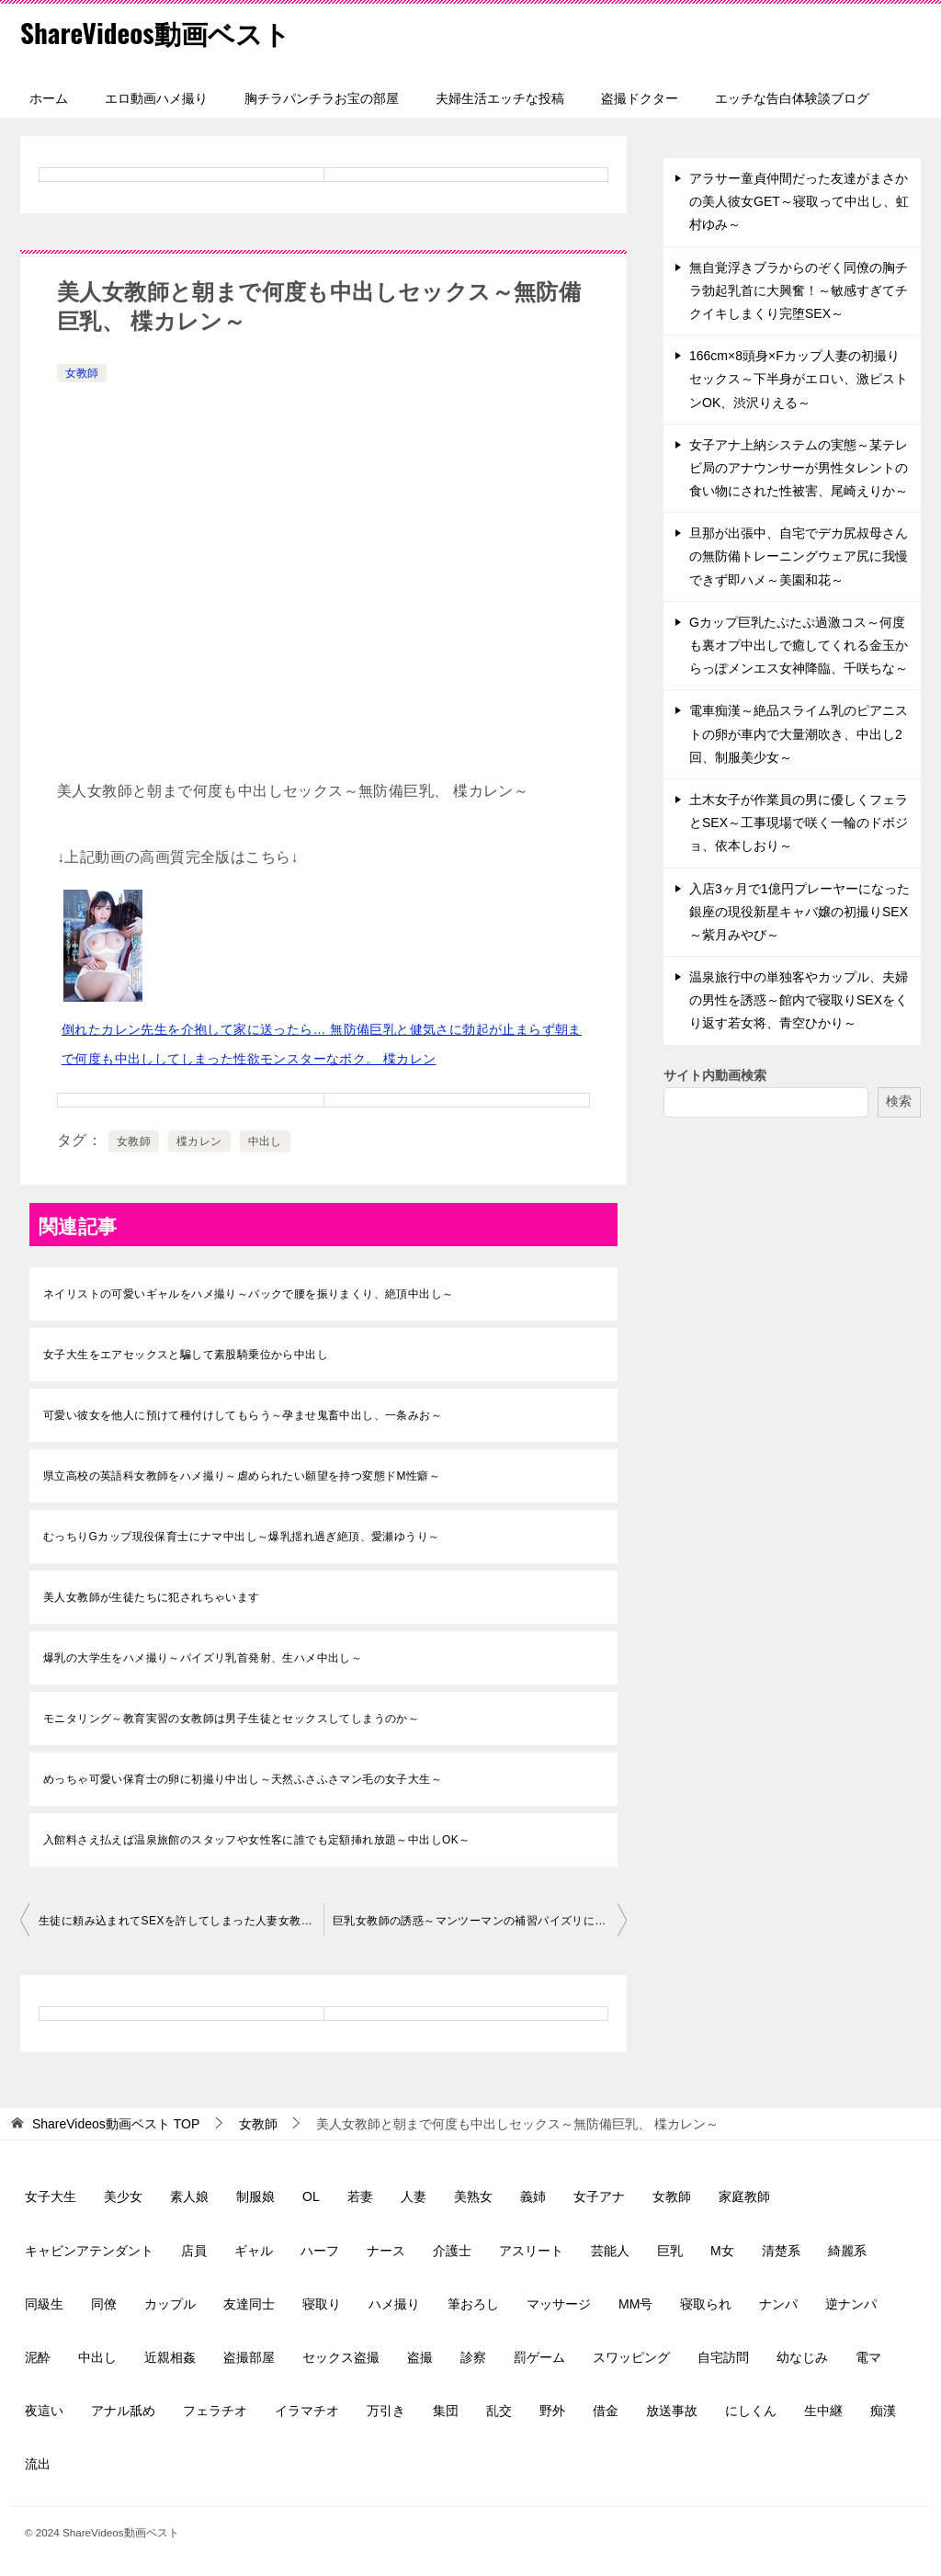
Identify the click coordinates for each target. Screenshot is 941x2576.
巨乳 (670, 2250)
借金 (605, 2410)
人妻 (413, 2196)
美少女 (123, 2196)
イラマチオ (307, 2410)
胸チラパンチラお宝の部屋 (321, 98)
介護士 (452, 2250)
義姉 (533, 2196)
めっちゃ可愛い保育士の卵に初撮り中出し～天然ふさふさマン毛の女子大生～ (242, 1779)
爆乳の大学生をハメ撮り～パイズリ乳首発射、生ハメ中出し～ (202, 1657)
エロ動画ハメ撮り (156, 98)
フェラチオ (215, 2410)
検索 (899, 1101)
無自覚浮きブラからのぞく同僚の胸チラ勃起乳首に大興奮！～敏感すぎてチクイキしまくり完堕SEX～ (798, 290)
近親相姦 (170, 2357)
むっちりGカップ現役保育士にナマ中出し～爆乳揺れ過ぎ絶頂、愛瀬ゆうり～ (241, 1536)
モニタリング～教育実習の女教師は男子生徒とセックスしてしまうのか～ (231, 1718)
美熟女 (473, 2196)
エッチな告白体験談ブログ (792, 98)
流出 (38, 2464)
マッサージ (559, 2304)
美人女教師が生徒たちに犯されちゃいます (151, 1597)
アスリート (531, 2250)
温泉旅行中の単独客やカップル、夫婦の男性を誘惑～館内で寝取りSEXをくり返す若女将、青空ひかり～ (798, 1000)
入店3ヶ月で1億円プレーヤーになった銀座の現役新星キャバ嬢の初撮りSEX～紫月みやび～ (799, 911)
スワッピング (631, 2357)
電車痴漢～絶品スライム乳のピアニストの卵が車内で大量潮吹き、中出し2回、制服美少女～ (798, 733)
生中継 (823, 2410)
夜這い (44, 2410)
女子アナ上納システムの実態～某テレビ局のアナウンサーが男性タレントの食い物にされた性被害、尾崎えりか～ (798, 467)
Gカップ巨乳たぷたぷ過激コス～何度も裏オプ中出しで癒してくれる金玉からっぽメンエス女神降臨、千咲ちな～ (798, 645)
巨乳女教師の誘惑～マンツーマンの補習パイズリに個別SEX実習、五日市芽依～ (480, 1920)
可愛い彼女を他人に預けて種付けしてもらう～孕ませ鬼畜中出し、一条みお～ (242, 1415)
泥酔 (38, 2357)
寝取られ (705, 2304)
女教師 (81, 373)
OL (311, 2196)
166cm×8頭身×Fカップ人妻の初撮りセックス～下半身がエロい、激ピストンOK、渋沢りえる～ (798, 378)
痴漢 (883, 2410)
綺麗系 (847, 2250)
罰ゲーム (539, 2357)
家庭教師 (744, 2196)
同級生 (44, 2304)
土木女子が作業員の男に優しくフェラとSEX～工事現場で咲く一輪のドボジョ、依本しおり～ (798, 822)
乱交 (499, 2410)
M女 (722, 2250)
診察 (473, 2357)
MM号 (635, 2304)
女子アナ (599, 2196)
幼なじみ (802, 2357)
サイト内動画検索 (714, 1075)
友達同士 (249, 2304)
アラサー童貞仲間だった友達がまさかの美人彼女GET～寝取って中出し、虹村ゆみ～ (799, 201)
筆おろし (473, 2304)
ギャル (253, 2250)
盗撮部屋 (249, 2357)
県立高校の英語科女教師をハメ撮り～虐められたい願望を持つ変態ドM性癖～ (241, 1476)
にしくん (751, 2410)
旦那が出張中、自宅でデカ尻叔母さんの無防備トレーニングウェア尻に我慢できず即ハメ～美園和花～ (798, 556)
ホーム (48, 98)
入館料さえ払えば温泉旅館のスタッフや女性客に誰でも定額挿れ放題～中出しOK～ (256, 1839)
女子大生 (50, 2196)
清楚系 (781, 2250)
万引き (386, 2410)
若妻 (360, 2196)
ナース (386, 2250)
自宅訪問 (723, 2357)
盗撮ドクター (639, 98)
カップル (170, 2304)
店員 (194, 2250)
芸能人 (610, 2250)
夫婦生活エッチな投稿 (500, 98)
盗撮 (420, 2357)
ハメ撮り (394, 2304)
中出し (265, 1141)
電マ (868, 2357)
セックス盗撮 (341, 2357)
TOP (115, 2123)
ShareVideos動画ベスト (159, 31)
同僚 (104, 2304)
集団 (446, 2410)
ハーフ (319, 2250)
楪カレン (199, 1141)
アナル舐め (123, 2410)
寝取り (321, 2304)
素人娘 (189, 2196)
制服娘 (255, 2196)
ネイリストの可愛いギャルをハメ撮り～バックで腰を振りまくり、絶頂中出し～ (248, 1294)
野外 (552, 2410)
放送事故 (671, 2410)
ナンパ (778, 2304)
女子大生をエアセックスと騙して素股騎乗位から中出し (185, 1354)
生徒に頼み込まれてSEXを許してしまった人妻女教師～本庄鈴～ (181, 1920)
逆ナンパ (851, 2304)
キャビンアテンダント (89, 2250)
